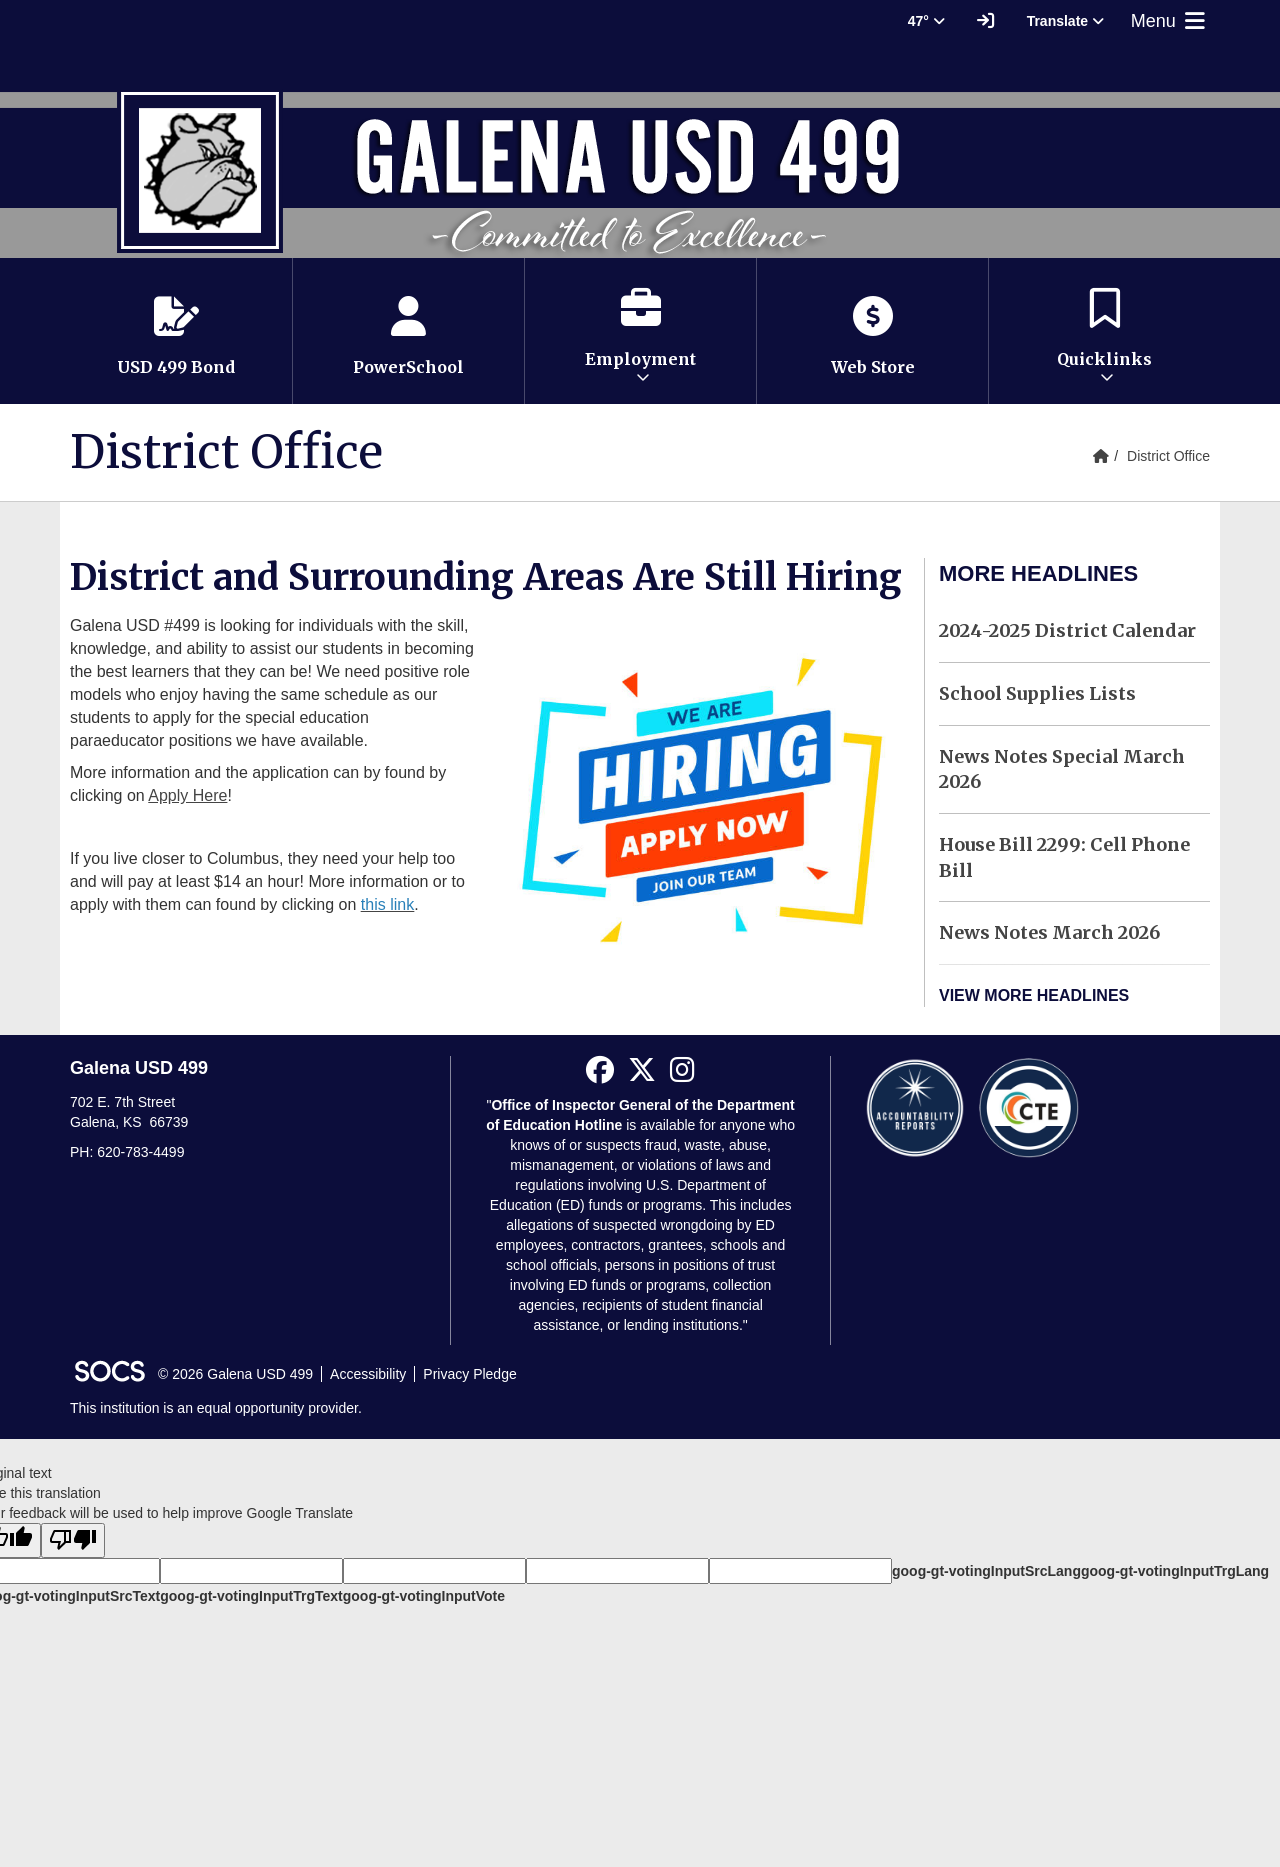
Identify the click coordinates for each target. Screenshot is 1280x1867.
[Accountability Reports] (915, 1107)
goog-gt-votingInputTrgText (251, 1596)
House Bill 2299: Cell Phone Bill (1064, 857)
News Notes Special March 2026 (1062, 769)
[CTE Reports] (1029, 1107)
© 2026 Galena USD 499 (235, 1374)
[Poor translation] (73, 1540)
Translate (1065, 21)
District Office (1168, 456)
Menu (1170, 21)
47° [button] (926, 21)
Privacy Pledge (469, 1374)
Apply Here (187, 795)
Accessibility (368, 1374)
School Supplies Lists (1037, 693)
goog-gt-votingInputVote (424, 1596)
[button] (640, 331)
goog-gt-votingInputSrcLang (986, 1571)
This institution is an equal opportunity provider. (216, 1408)
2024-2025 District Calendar (1067, 630)
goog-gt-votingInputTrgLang (1175, 1571)
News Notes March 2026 (1049, 932)
